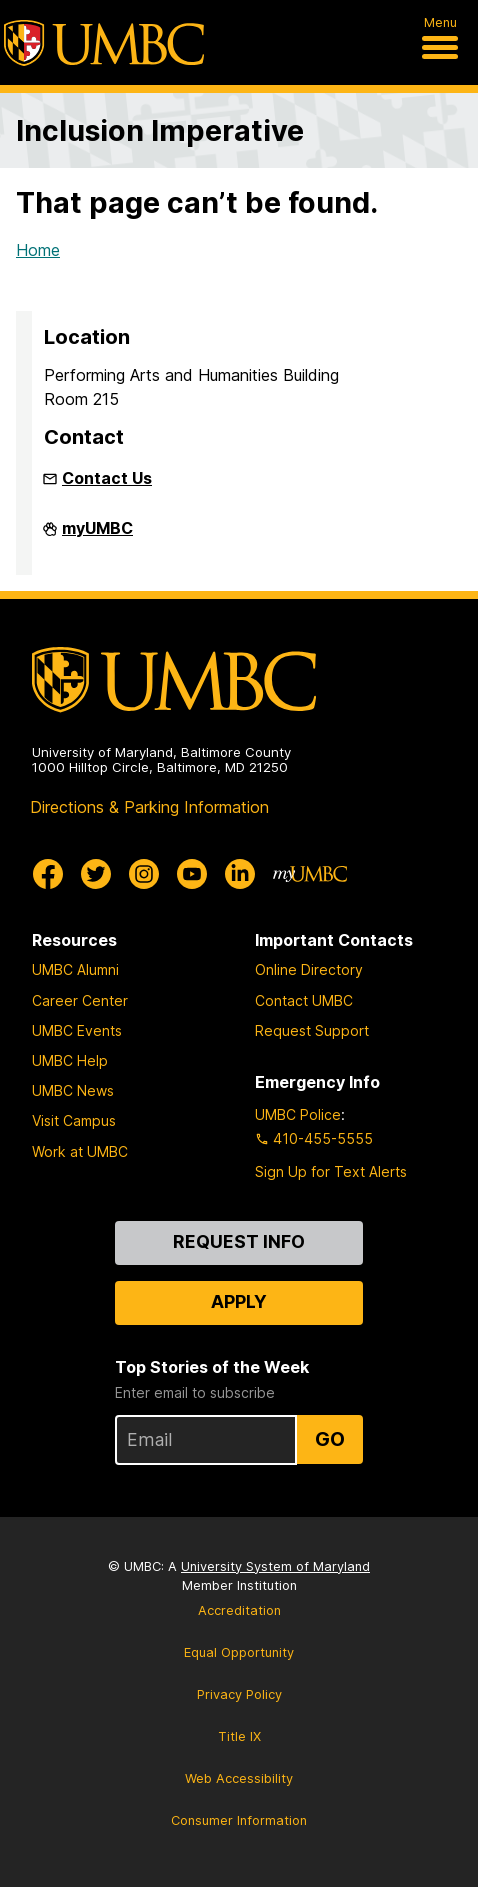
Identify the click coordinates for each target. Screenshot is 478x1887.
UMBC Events (77, 1030)
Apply (239, 1301)
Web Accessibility (239, 1778)
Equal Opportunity (239, 1652)
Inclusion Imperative (160, 130)
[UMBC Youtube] (192, 874)
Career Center (80, 1000)
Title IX (239, 1736)
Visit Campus (74, 1120)
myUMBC (97, 536)
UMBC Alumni (75, 969)
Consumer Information (239, 1820)
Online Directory (309, 969)
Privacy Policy (239, 1694)
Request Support (312, 1030)
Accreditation (239, 1610)
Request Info (239, 1241)
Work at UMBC (80, 1151)
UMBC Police (298, 1114)
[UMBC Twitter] (96, 874)
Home (38, 250)
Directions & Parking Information (149, 807)
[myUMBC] (310, 874)
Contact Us (107, 478)
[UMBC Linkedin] (240, 874)
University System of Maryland (275, 1566)
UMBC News (73, 1090)
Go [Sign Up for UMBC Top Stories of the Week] (330, 1439)
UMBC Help (70, 1060)
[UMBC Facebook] (48, 874)
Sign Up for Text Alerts (331, 1171)
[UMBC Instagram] (144, 874)
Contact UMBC (304, 1000)
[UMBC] (104, 43)
